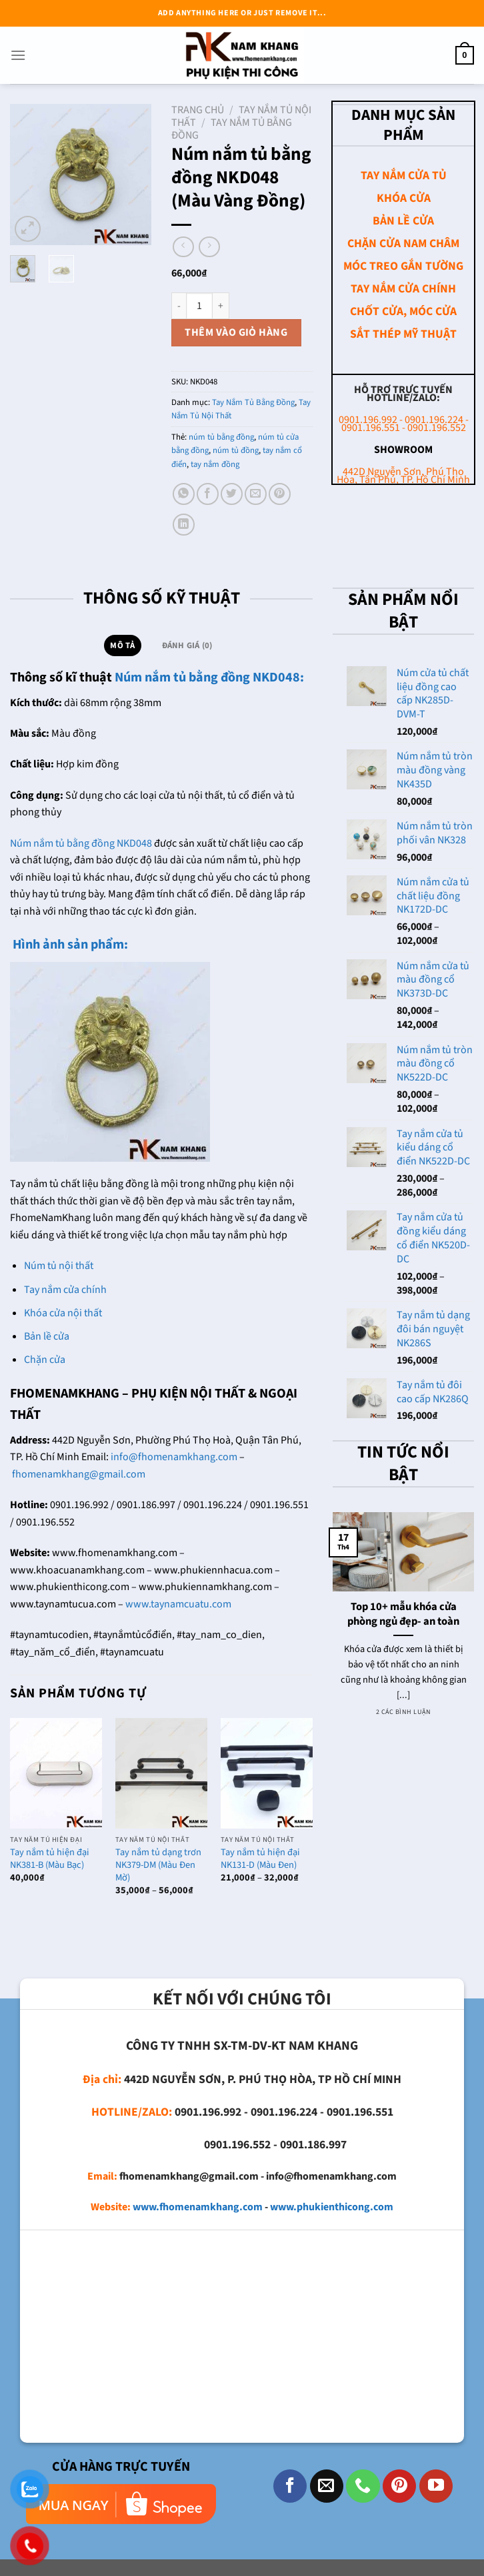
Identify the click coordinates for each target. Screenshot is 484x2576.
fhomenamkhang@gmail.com (78, 1474)
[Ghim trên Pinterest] (280, 494)
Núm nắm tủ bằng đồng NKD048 (81, 843)
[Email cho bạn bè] (256, 494)
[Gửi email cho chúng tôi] (326, 2486)
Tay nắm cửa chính (65, 1289)
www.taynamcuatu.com (178, 1604)
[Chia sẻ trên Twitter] (232, 494)
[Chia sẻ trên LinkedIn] (184, 525)
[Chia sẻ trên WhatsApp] (184, 494)
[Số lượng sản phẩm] (199, 305)
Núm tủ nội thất (58, 1265)
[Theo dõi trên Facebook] (290, 2486)
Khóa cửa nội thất (63, 1313)
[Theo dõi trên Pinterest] (399, 2486)
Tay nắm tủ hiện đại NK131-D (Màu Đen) (260, 1859)
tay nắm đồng (215, 464)
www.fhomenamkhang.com (198, 2207)
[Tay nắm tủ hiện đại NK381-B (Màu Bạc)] (56, 1773)
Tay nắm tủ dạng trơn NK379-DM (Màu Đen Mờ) (158, 1865)
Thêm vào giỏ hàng (236, 332)
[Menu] (18, 55)
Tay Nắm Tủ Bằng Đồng (231, 129)
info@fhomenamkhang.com (174, 1457)
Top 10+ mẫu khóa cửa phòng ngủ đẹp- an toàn (403, 1614)
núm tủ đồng (236, 450)
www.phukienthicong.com (331, 2207)
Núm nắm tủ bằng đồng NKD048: (209, 677)
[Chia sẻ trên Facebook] (208, 494)
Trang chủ (197, 110)
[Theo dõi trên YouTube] (436, 2486)
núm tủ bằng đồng (221, 437)
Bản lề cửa (46, 1336)
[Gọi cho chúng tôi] (362, 2486)
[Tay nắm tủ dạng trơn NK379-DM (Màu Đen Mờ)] (161, 1773)
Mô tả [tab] (122, 645)
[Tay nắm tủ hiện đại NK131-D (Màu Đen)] (267, 1773)
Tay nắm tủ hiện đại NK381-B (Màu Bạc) (49, 1859)
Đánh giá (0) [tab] (187, 645)
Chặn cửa (44, 1359)
